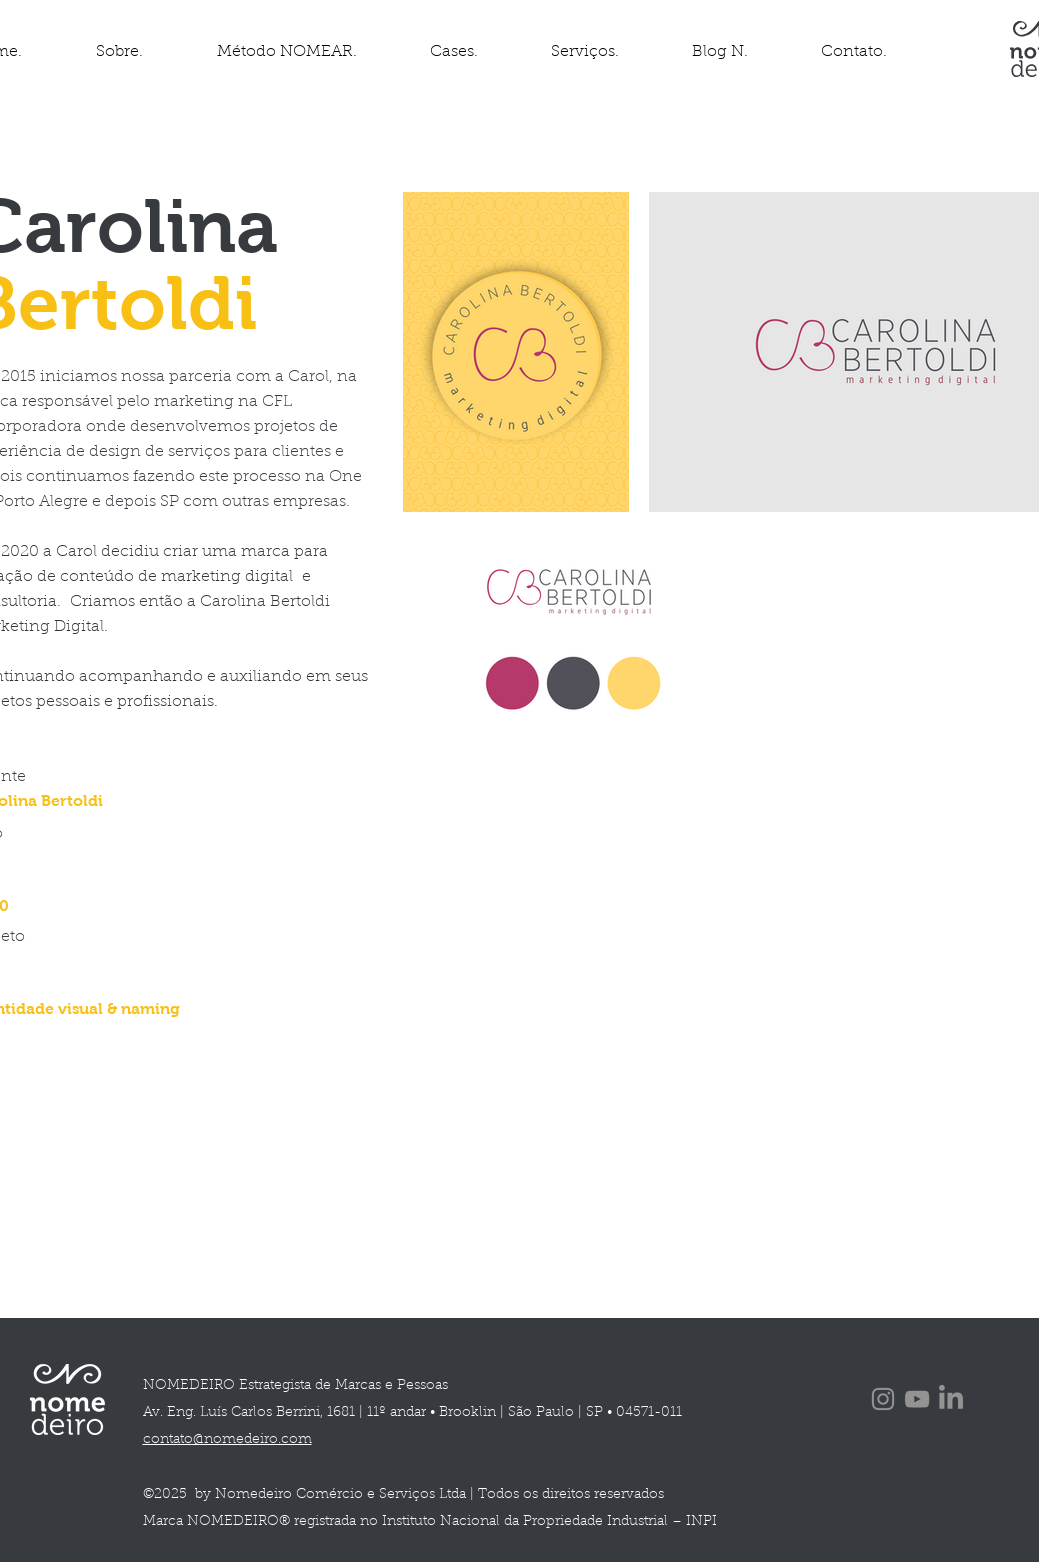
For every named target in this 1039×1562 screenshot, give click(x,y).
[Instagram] (883, 1399)
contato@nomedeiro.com (227, 1440)
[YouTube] (917, 1399)
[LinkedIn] (951, 1399)
